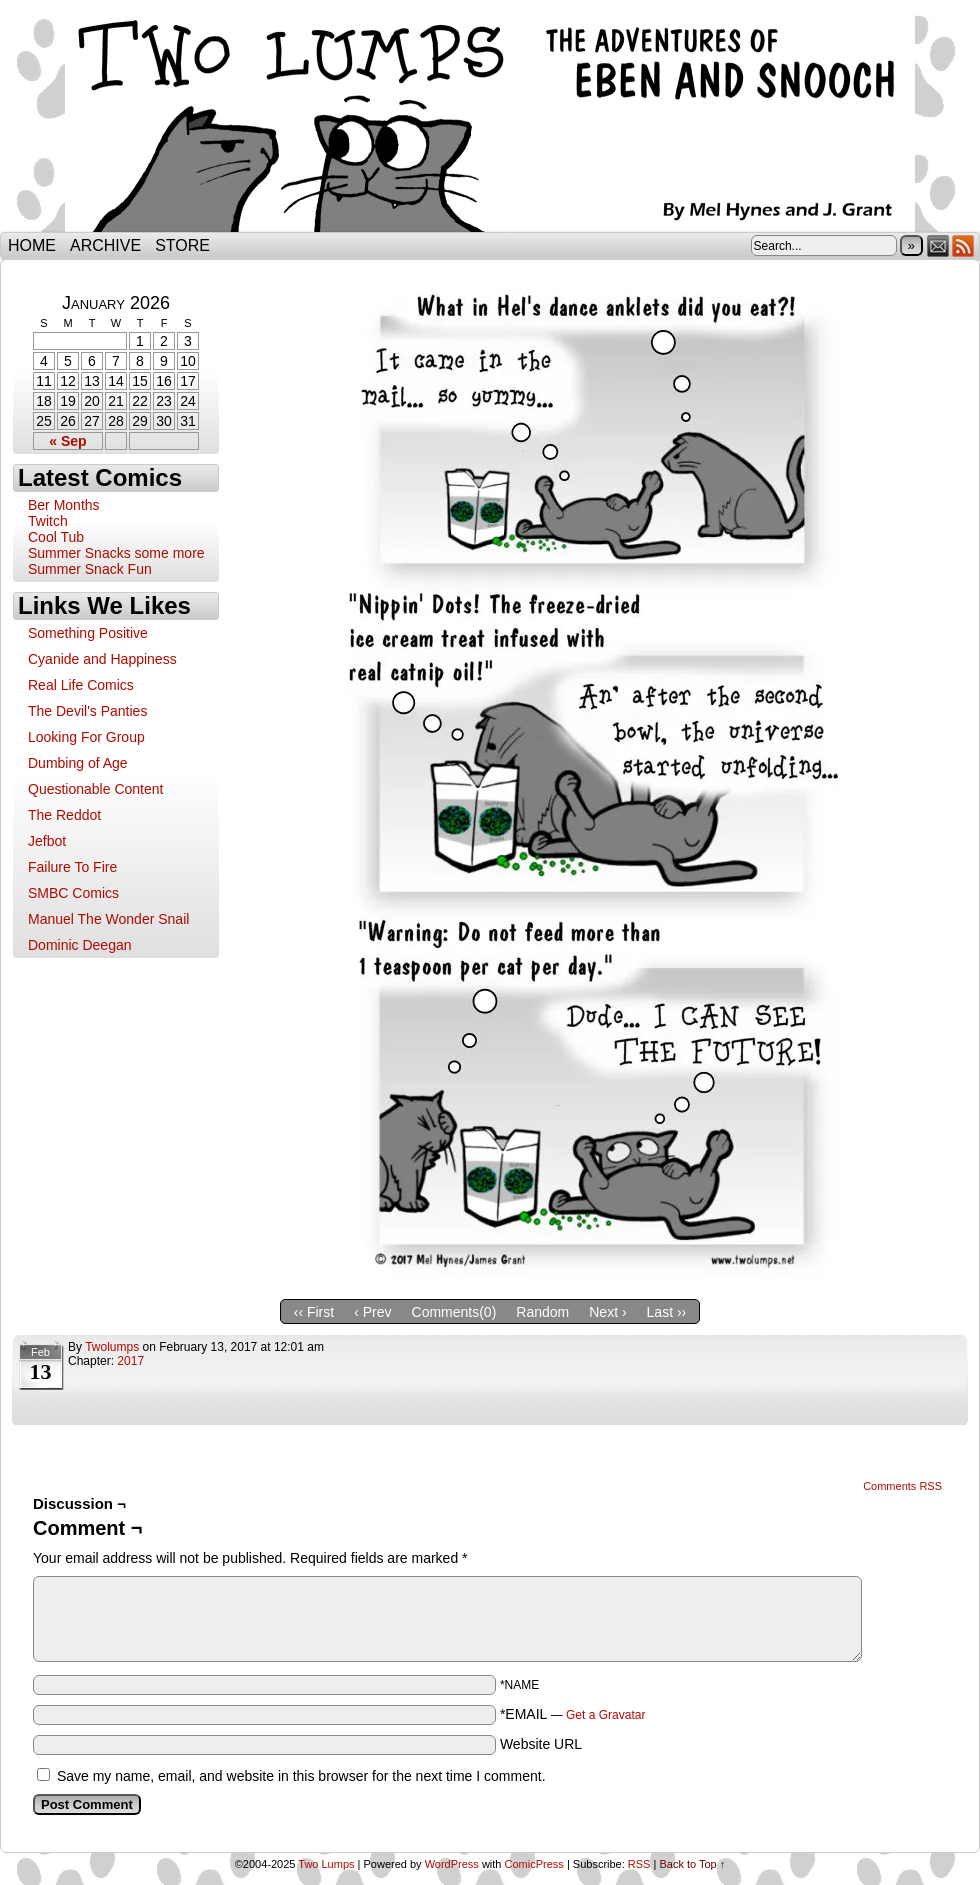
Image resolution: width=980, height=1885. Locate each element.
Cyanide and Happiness (102, 659)
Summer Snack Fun (90, 569)
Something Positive (88, 633)
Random (542, 1312)
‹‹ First (314, 1312)
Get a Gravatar (605, 1715)
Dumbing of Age (78, 763)
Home (32, 245)
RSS (963, 245)
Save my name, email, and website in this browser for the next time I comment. (301, 1776)
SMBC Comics (73, 893)
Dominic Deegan (80, 945)
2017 (130, 1361)
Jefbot (47, 841)
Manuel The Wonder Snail (108, 919)
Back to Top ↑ (692, 1864)
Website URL (541, 1744)
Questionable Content (95, 789)
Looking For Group (86, 737)
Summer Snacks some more (116, 553)
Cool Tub (56, 537)
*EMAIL (573, 1714)
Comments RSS (902, 1486)
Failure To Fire (72, 867)
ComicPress (534, 1864)
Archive (105, 245)
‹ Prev (372, 1312)
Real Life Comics (81, 685)
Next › (607, 1312)
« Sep (67, 441)
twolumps (112, 1347)
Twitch (48, 521)
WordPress (452, 1864)
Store (182, 245)
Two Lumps (490, 121)
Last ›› (667, 1312)
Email (938, 245)
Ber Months (64, 505)
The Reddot (64, 815)
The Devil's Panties (87, 711)
